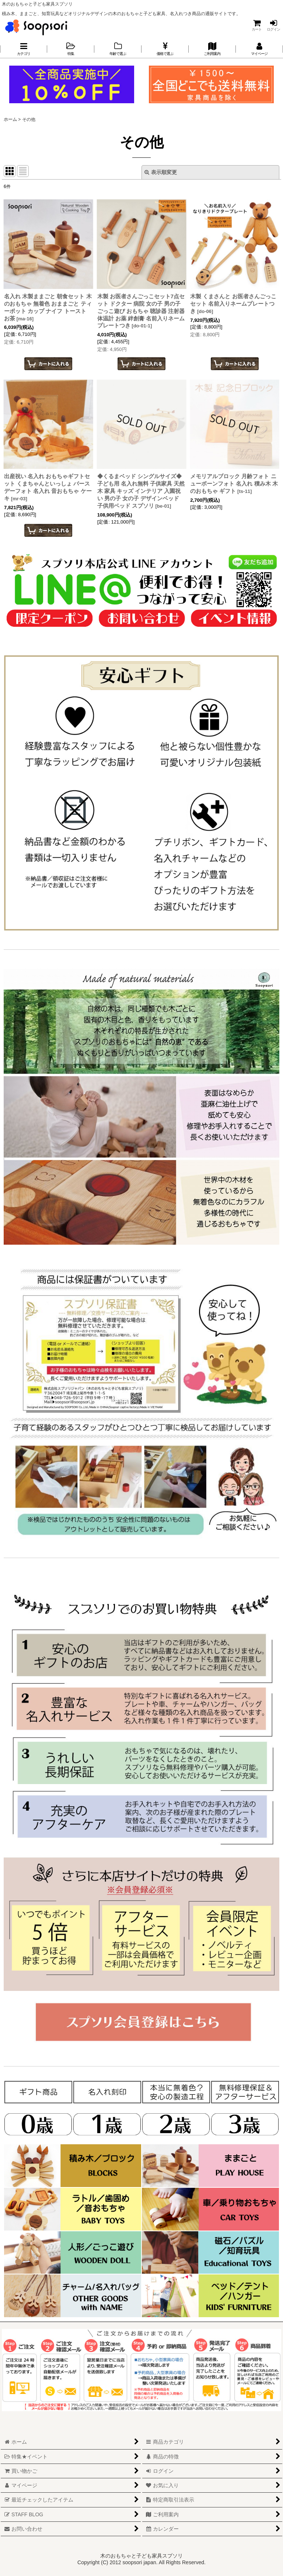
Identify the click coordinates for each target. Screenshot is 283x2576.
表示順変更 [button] (160, 172)
